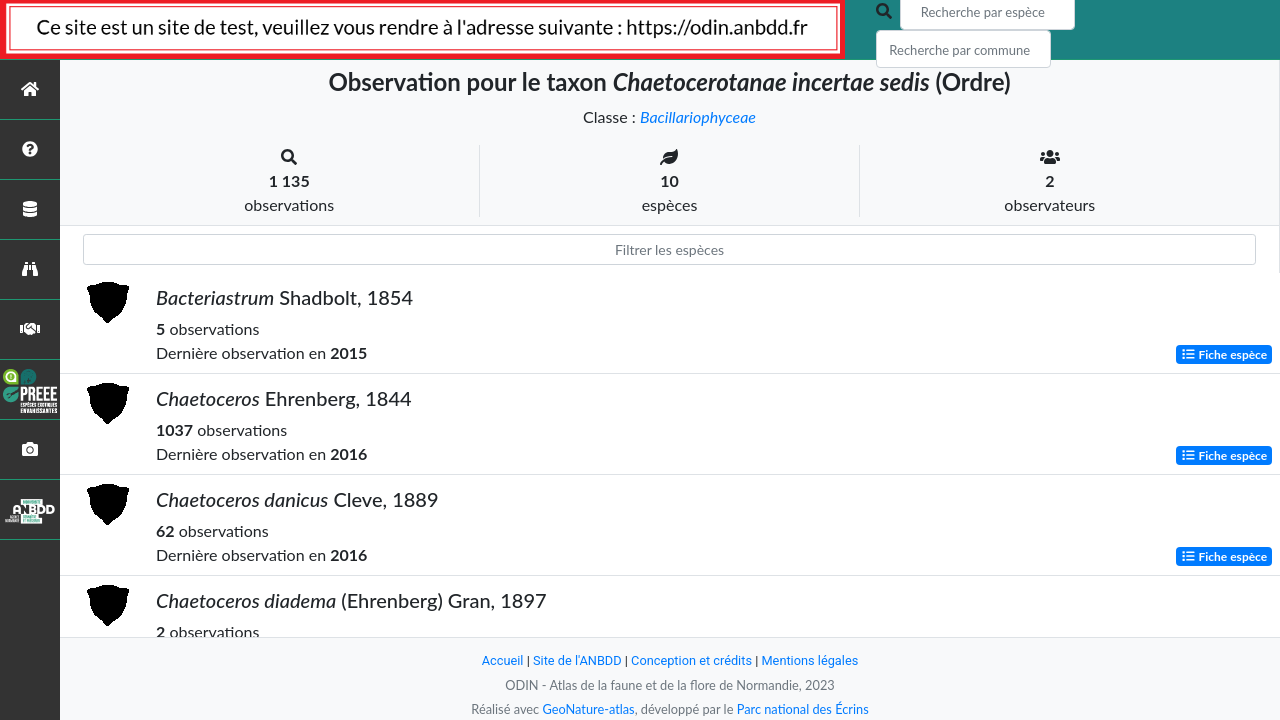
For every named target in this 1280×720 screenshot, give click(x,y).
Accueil (502, 660)
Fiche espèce (1224, 354)
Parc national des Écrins (803, 709)
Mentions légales (810, 660)
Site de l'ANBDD (577, 660)
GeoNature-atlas (588, 709)
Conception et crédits (691, 660)
